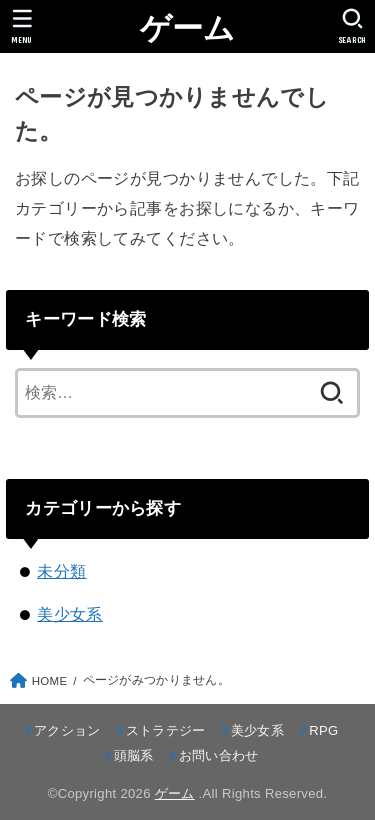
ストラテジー (166, 730)
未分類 (61, 571)
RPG (323, 730)
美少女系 (70, 614)
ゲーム (188, 28)
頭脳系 (134, 755)
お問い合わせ (219, 755)
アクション (67, 730)
